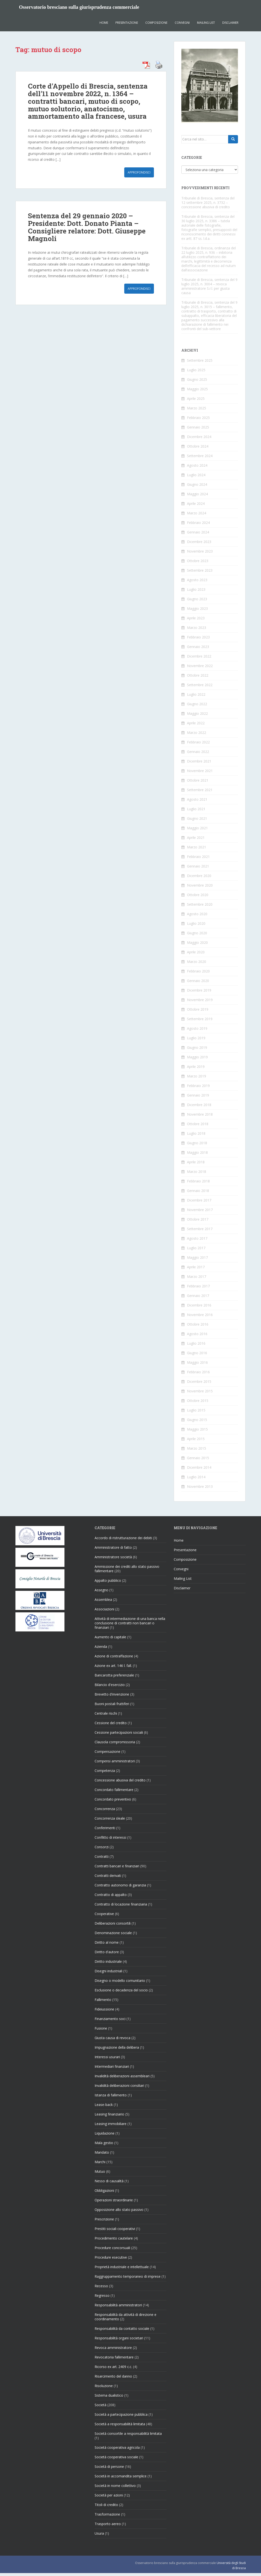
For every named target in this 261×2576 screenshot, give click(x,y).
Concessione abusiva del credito (120, 1783)
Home (103, 25)
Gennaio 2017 (198, 1298)
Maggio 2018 (197, 1155)
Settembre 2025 (199, 363)
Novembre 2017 (200, 1212)
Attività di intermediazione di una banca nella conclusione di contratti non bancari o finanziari (130, 1626)
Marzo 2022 (196, 735)
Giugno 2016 (197, 1355)
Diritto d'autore (107, 1954)
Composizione (156, 25)
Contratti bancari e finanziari (117, 1869)
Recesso (101, 2289)
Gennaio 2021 (198, 869)
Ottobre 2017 (197, 1222)
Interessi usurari (107, 2059)
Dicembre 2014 (199, 1470)
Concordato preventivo (113, 1802)
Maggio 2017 (197, 1260)
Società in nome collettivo (115, 2488)
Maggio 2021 (197, 831)
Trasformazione (107, 2517)
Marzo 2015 (196, 1451)
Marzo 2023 (196, 630)
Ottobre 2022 (197, 678)
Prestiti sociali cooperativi (115, 2231)
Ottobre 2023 (197, 563)
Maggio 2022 (197, 716)
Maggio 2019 (197, 1060)
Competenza (105, 1773)
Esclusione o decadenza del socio (121, 1993)
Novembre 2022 (200, 668)
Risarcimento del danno (113, 2379)
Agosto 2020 (197, 916)
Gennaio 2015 (198, 1460)
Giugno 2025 (197, 382)
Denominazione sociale (113, 1935)
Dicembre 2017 (199, 1203)
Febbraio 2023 (198, 640)
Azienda (101, 1649)
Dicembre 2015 (199, 1384)
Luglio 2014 (196, 1480)
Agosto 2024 (197, 468)
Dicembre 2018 (199, 1107)
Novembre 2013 (200, 1489)
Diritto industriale (108, 1964)
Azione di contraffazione (114, 1659)
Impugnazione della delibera (117, 2050)
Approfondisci (139, 175)
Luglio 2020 (196, 926)
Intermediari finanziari (112, 2069)
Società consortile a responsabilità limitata (128, 2436)
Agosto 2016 (197, 1336)
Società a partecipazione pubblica (121, 2417)
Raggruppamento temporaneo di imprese (128, 2279)
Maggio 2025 (197, 392)
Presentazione (126, 25)
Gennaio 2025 (198, 430)
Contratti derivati (108, 1878)
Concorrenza (105, 1811)
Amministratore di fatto (113, 1550)
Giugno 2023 (197, 602)
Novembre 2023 (200, 554)
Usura (99, 2536)
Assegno (101, 1593)
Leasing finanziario (109, 2117)
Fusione (101, 2031)
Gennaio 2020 (198, 983)
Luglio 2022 (196, 697)
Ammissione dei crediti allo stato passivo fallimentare (127, 1571)
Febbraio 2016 (198, 1375)
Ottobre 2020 (197, 897)
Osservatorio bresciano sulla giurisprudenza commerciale (79, 8)
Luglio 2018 (196, 1136)
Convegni (182, 25)
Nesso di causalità (109, 2184)
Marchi (100, 2164)
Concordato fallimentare (114, 1792)
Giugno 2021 (197, 821)
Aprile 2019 (196, 1069)
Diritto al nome (107, 1945)
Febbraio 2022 (198, 745)
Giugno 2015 (197, 1422)
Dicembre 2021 (199, 764)
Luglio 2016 (196, 1346)
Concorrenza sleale (110, 1821)
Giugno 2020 (197, 936)
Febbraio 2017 (198, 1289)
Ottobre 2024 (197, 449)
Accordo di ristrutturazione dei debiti (123, 1540)
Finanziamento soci (110, 2021)
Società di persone (109, 2469)
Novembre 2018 (200, 1117)
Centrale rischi (106, 1716)
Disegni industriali (108, 1974)
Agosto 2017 (197, 1241)
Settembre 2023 (199, 573)
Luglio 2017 (196, 1250)
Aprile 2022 (196, 726)
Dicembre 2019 (199, 993)
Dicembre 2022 (199, 659)
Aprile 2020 (196, 955)
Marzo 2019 (196, 1079)
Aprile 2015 (196, 1441)
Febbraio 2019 (198, 1088)
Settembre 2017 (199, 1231)
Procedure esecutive (111, 2260)
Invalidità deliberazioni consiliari (119, 2088)
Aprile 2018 (196, 1165)
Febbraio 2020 (198, 974)
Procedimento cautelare (114, 2241)
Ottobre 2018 (197, 1126)
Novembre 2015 (200, 1394)
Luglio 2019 (196, 1041)
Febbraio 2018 (198, 1184)
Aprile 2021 (196, 840)
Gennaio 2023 (198, 649)
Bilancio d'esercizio (110, 1687)
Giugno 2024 (197, 487)
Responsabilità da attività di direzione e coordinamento (125, 2319)
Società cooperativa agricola (117, 2450)
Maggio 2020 (197, 945)
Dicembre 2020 (199, 878)
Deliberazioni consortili (113, 1926)
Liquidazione (104, 2136)
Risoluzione (104, 2388)
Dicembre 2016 (199, 1308)
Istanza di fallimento (111, 2098)
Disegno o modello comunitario (120, 1983)
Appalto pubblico (108, 1583)
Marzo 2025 (196, 411)
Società (100, 2407)
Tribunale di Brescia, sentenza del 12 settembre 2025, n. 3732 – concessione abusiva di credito (208, 205)
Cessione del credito (111, 1725)
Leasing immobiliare (110, 2126)
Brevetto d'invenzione (112, 1697)
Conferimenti (105, 1830)
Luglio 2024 (196, 477)
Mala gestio (104, 2145)
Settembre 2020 (199, 907)
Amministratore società (113, 1560)
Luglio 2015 (196, 1413)
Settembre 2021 (199, 792)
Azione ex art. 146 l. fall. (113, 1668)
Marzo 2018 (196, 1174)
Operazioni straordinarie (114, 2203)
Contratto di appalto (111, 1897)
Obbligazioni (104, 2193)
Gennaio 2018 (198, 1193)
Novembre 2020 (200, 888)
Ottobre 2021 (197, 783)
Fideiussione (104, 2012)
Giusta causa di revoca (112, 2040)
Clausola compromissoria (115, 1745)
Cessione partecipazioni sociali (119, 1735)
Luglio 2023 (196, 592)
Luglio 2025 (196, 372)
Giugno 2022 (197, 707)
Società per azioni (109, 2498)
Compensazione (107, 1754)
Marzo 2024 (196, 516)
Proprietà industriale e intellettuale (122, 2269)
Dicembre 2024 (199, 439)
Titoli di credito (106, 2507)
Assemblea (103, 1602)
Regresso (102, 2298)
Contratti (102, 1859)
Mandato (102, 2155)
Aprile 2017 (196, 1270)
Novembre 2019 (200, 1002)
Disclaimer (230, 25)
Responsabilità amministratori (118, 2308)
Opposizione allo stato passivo (119, 2212)
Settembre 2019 (199, 1021)
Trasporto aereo (108, 2526)
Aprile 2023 (196, 621)
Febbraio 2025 (198, 420)
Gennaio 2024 (198, 535)
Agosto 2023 (197, 582)
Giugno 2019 (197, 1050)
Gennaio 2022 (198, 754)
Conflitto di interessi (110, 1840)
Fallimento (103, 2002)
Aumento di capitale (110, 1640)
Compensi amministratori (115, 1764)
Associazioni (104, 1612)
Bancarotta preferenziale (114, 1678)
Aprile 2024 (196, 506)
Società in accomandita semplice (121, 2479)
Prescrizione (104, 2222)
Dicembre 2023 (199, 544)
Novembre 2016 (200, 1317)
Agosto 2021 (197, 802)
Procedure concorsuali (112, 2250)
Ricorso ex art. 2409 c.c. (113, 2369)
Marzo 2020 (196, 964)
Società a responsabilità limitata (120, 2427)
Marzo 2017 (196, 1279)
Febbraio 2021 (198, 859)
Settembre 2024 (199, 458)
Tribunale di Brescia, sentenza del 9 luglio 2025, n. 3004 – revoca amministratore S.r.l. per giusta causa (209, 289)
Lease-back (104, 2107)
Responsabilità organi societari (119, 2341)
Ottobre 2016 (197, 1327)
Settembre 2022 (199, 687)
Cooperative (104, 1916)
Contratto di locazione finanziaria (121, 1907)
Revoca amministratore (113, 2350)
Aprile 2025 (196, 401)
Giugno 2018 (197, 1146)
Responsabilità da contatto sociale (122, 2331)
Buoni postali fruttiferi (112, 1706)
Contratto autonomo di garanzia (120, 1888)
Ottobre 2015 (197, 1403)
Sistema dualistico (109, 2398)
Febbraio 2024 (198, 525)
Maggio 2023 (197, 611)
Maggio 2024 (197, 497)
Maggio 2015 (197, 1432)
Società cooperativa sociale (116, 2460)
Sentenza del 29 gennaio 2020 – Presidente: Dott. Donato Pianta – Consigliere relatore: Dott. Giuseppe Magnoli (87, 230)
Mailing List (206, 25)
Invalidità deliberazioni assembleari (122, 2079)
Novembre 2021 (200, 773)
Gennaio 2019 (198, 1098)
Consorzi (102, 1850)
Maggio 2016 (197, 1365)
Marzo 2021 (196, 850)
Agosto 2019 (197, 1031)
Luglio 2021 (196, 811)
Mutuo (100, 2174)
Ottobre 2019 (197, 1012)
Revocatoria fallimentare (114, 2360)
